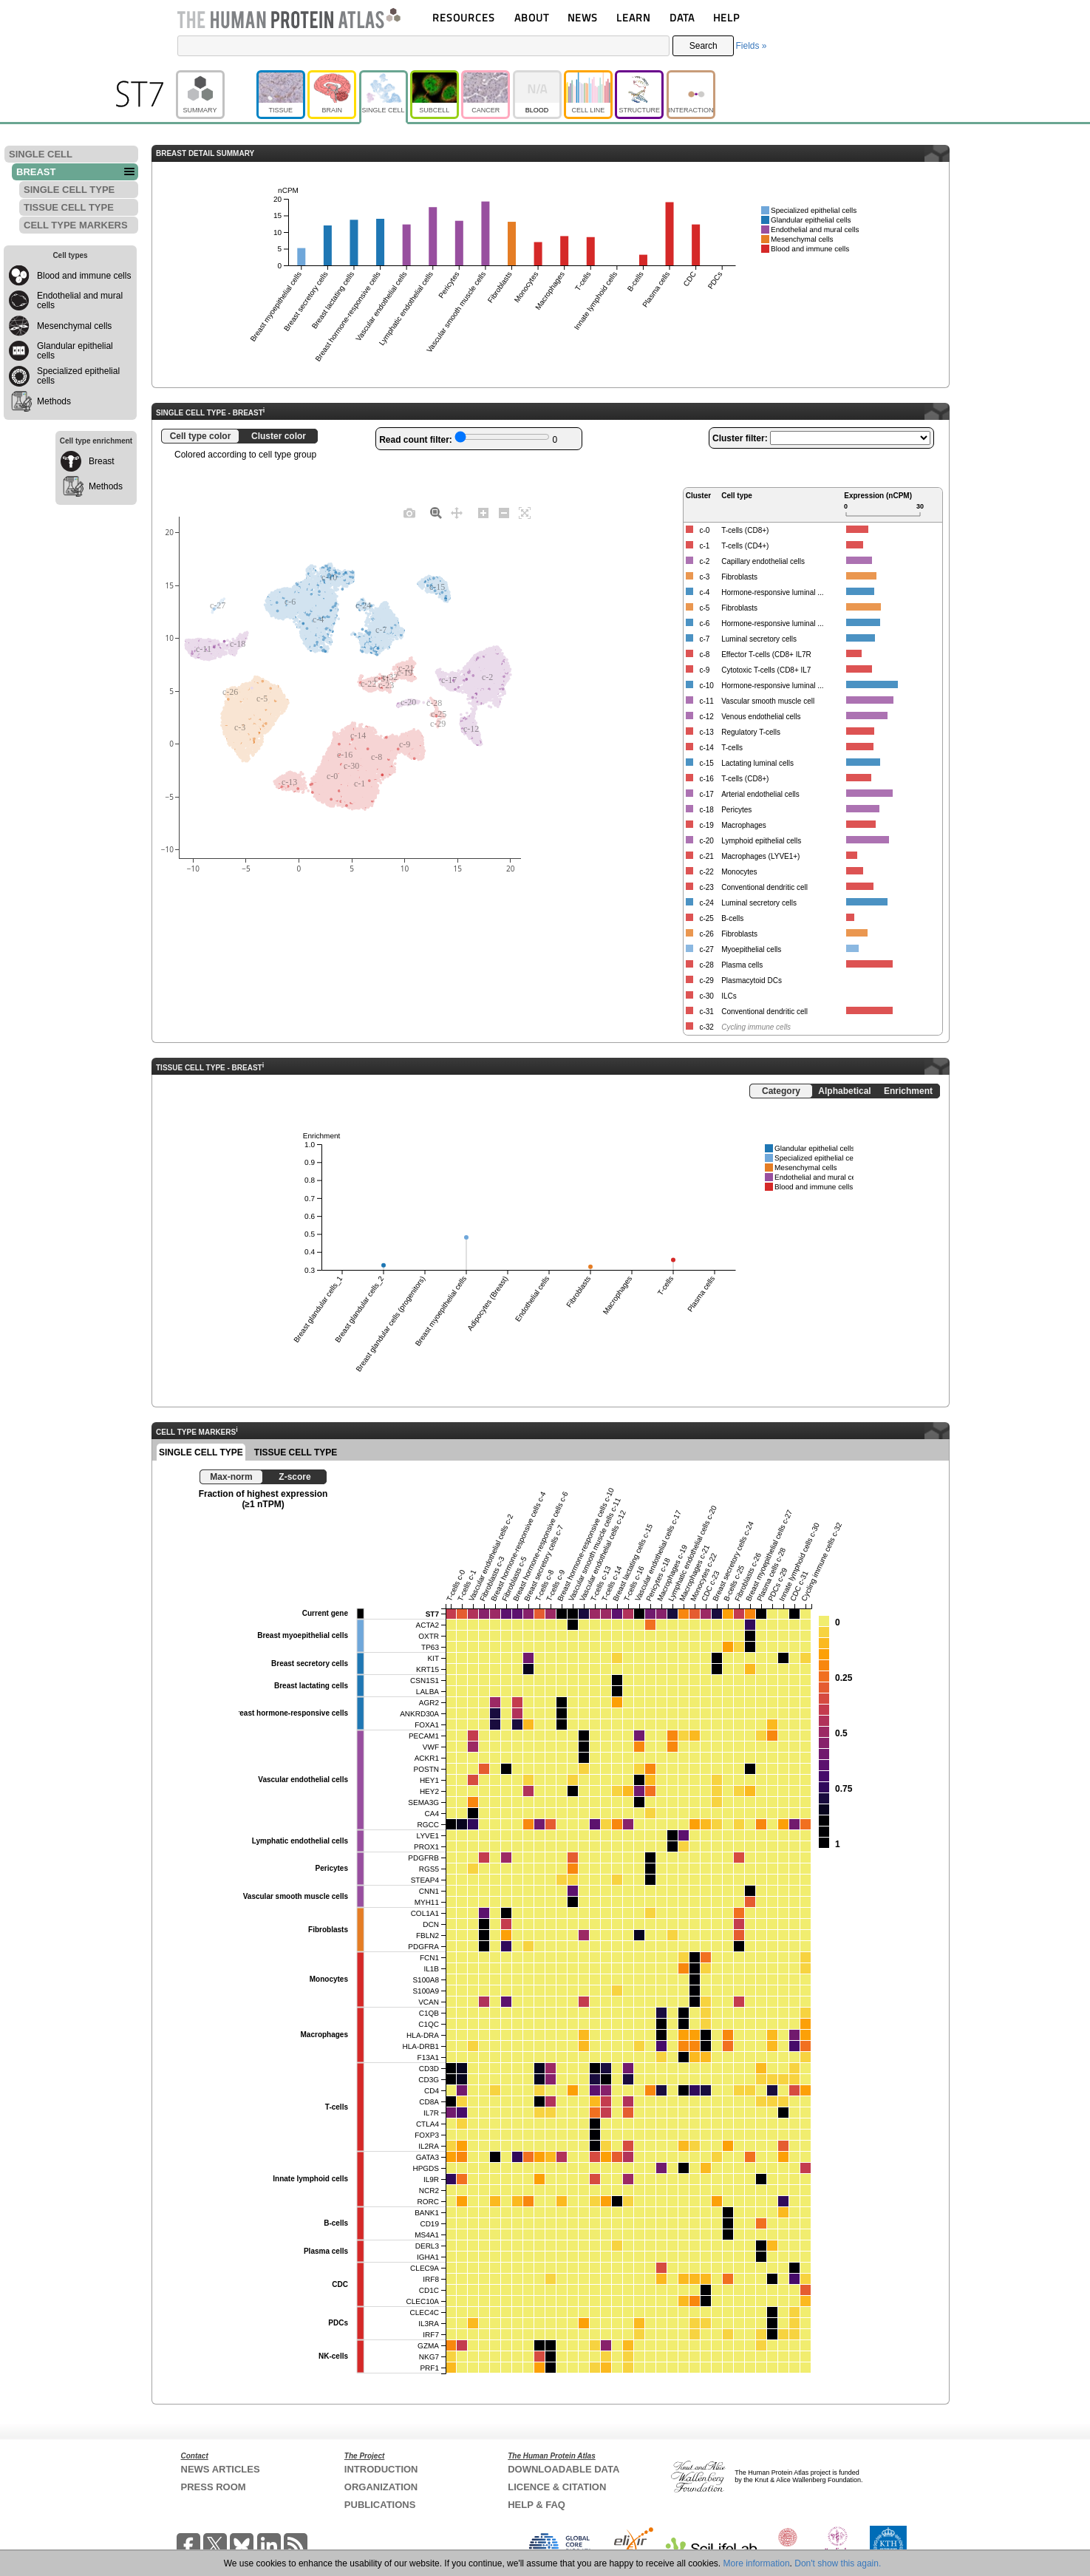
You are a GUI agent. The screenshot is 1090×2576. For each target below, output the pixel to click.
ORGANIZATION (381, 2486)
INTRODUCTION (381, 2469)
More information (756, 2563)
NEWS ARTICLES (220, 2469)
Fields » (750, 46)
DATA (682, 17)
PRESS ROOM (213, 2486)
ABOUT (531, 17)
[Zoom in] (483, 512)
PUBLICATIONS (380, 2504)
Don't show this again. (837, 2563)
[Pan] (457, 512)
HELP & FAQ (536, 2504)
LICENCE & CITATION (557, 2486)
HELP (726, 17)
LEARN (633, 17)
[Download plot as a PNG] (409, 512)
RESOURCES (463, 17)
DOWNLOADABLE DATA (563, 2469)
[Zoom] (436, 512)
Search (703, 46)
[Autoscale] (525, 512)
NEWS (583, 17)
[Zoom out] (504, 512)
